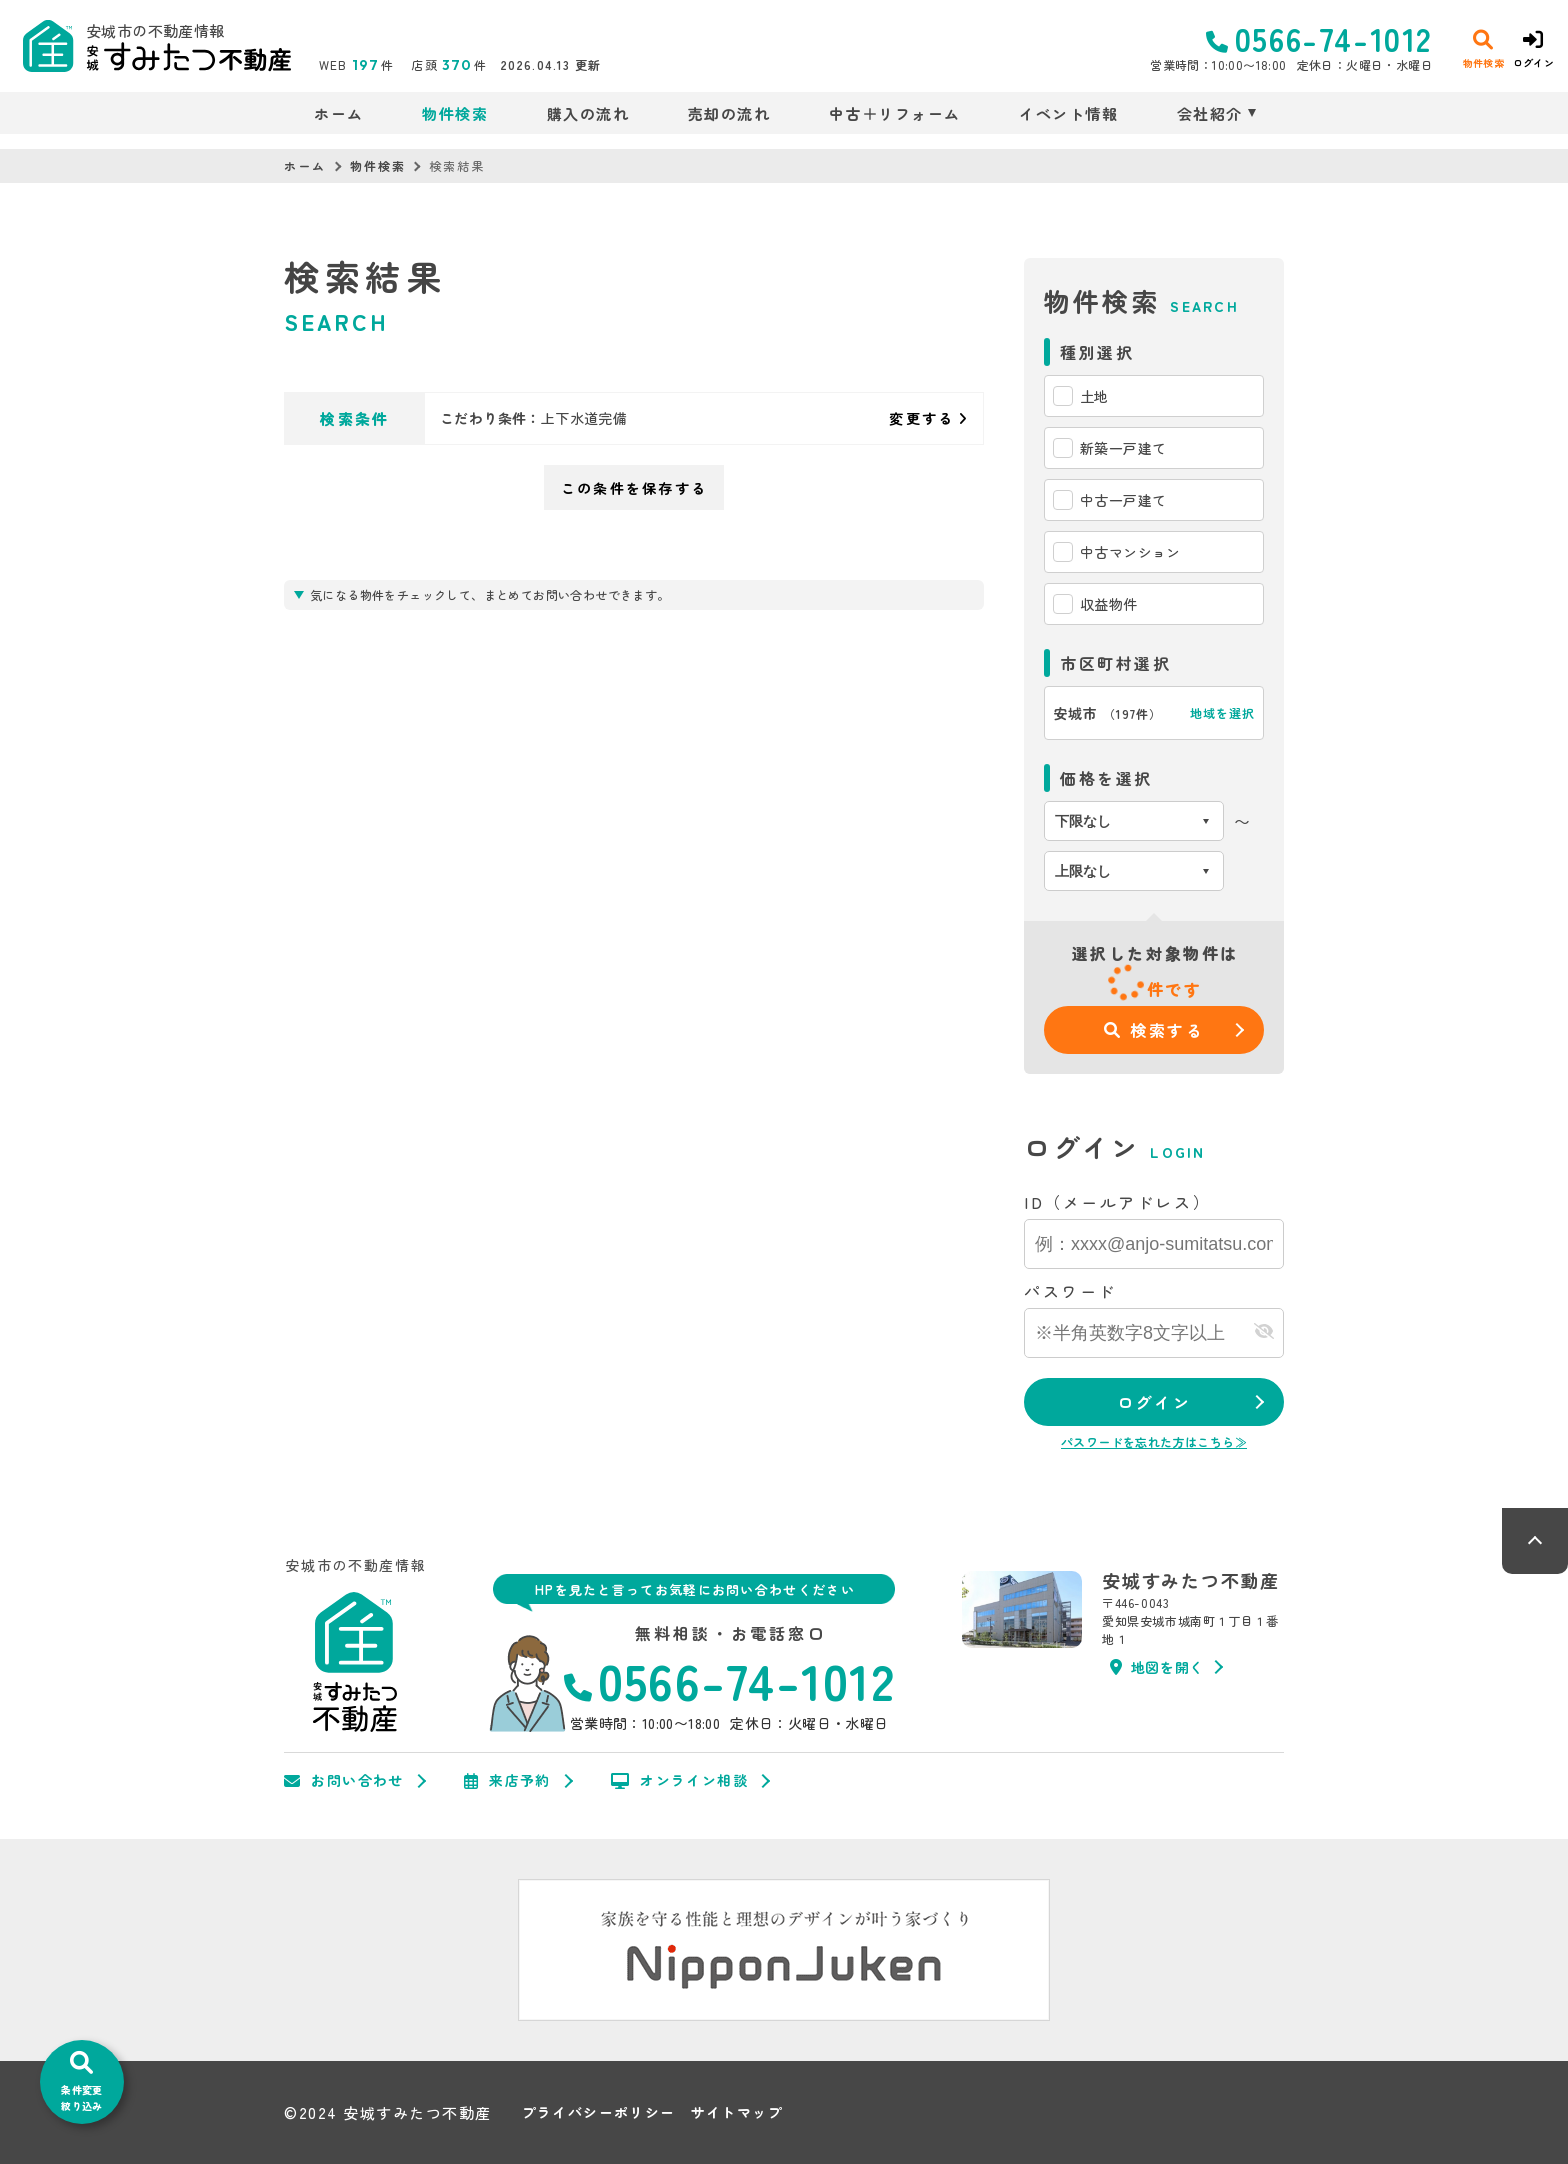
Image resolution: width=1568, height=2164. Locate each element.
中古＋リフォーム (895, 113)
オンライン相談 (679, 1781)
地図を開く (1157, 1667)
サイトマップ (737, 2112)
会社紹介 (1210, 113)
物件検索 (455, 113)
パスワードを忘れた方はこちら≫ (1154, 1441)
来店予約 (507, 1781)
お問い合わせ (344, 1781)
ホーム (339, 113)
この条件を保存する (634, 488)
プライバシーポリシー (599, 2112)
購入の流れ (588, 113)
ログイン (1154, 1402)
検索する (1154, 1030)
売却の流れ (729, 113)
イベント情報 (1068, 113)
